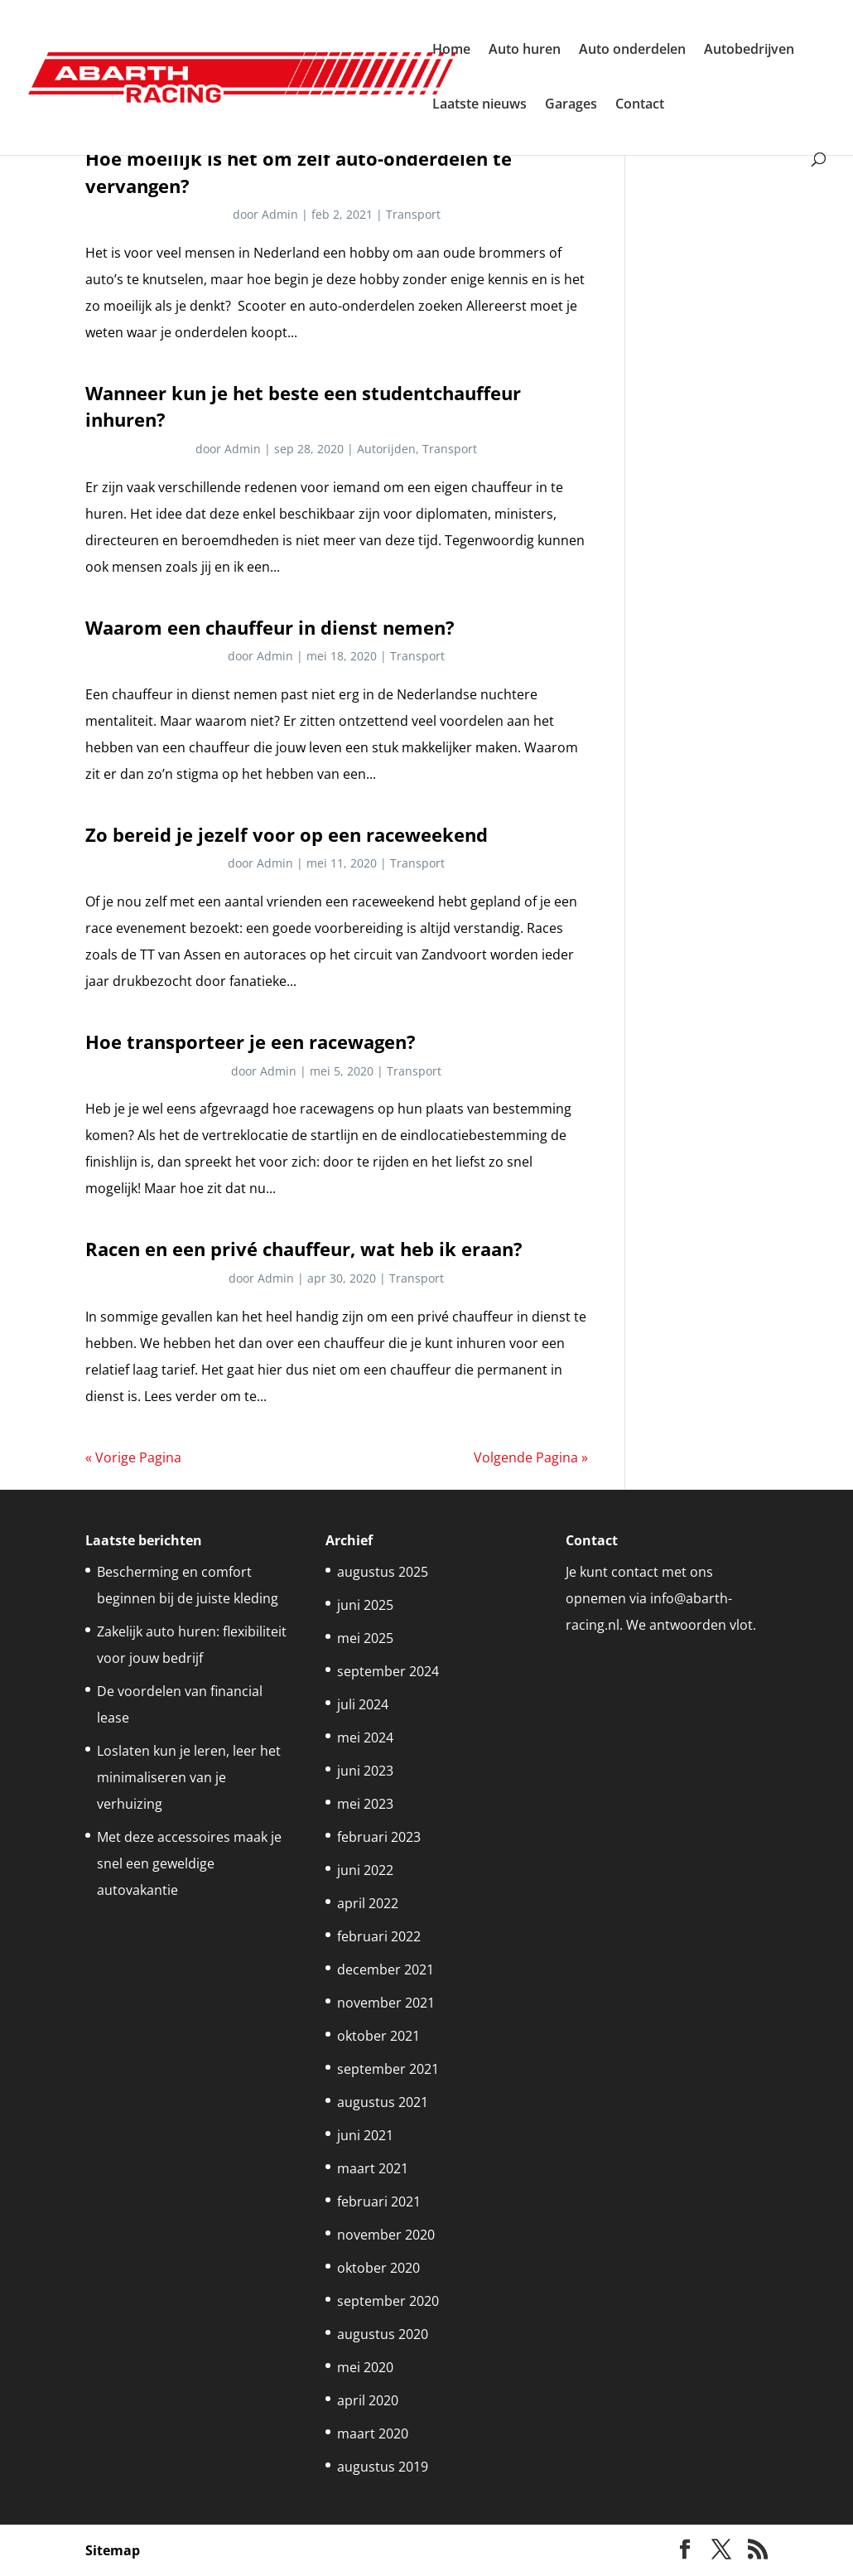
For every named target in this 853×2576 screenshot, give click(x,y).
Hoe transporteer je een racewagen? (250, 1042)
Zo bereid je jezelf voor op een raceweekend (286, 835)
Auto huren (525, 50)
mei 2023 (365, 1804)
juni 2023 (365, 1771)
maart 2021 (372, 2168)
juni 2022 (365, 1870)
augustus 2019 (382, 2467)
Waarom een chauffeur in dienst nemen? (270, 628)
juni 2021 (365, 2135)
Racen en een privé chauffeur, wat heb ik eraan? (304, 1249)
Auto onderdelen (632, 50)
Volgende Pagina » (531, 1457)
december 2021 (385, 1969)
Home (451, 50)
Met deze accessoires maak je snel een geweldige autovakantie (189, 1863)
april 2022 (367, 1903)
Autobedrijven (749, 50)
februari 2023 (379, 1837)
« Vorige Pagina (133, 1457)
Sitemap (112, 2550)
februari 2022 (379, 1936)
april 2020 (367, 2400)
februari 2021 (379, 2201)
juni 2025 (365, 1605)
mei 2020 (365, 2367)
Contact (639, 105)
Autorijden (386, 449)
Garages (571, 105)
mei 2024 (365, 1737)
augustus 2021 (382, 2102)
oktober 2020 (378, 2268)
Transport (413, 214)
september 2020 (388, 2301)
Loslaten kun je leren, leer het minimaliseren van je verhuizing (189, 1777)
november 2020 (386, 2235)
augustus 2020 (382, 2334)
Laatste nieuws (479, 105)
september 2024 (388, 1671)
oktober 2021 (378, 2036)
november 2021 (386, 2003)
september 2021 (388, 2069)
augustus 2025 (382, 1572)
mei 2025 (365, 1638)
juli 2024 (362, 1704)
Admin (280, 214)
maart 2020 (372, 2433)
